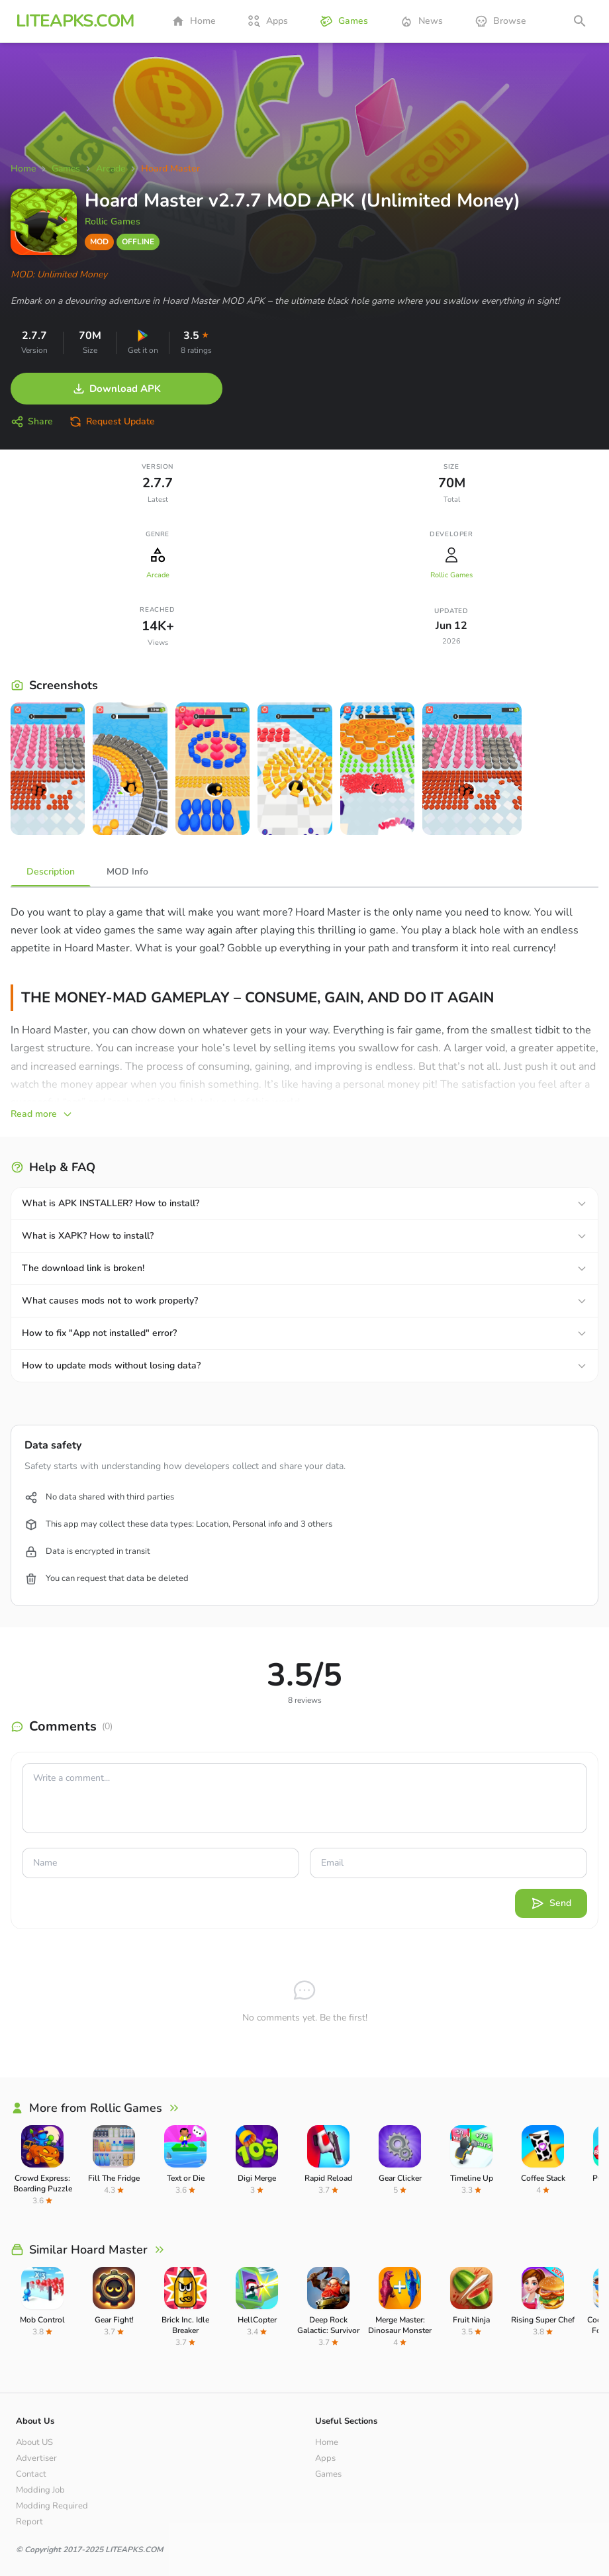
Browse (500, 21)
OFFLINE (138, 241)
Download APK (116, 388)
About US (34, 2442)
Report (29, 2522)
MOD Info (127, 871)
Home (193, 21)
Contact (31, 2474)
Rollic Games (112, 221)
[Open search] (580, 21)
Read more (42, 1114)
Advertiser (36, 2458)
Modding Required (52, 2506)
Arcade (157, 575)
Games (344, 21)
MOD (99, 241)
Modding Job (40, 2490)
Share (32, 421)
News (421, 21)
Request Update (112, 421)
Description (50, 871)
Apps (268, 21)
